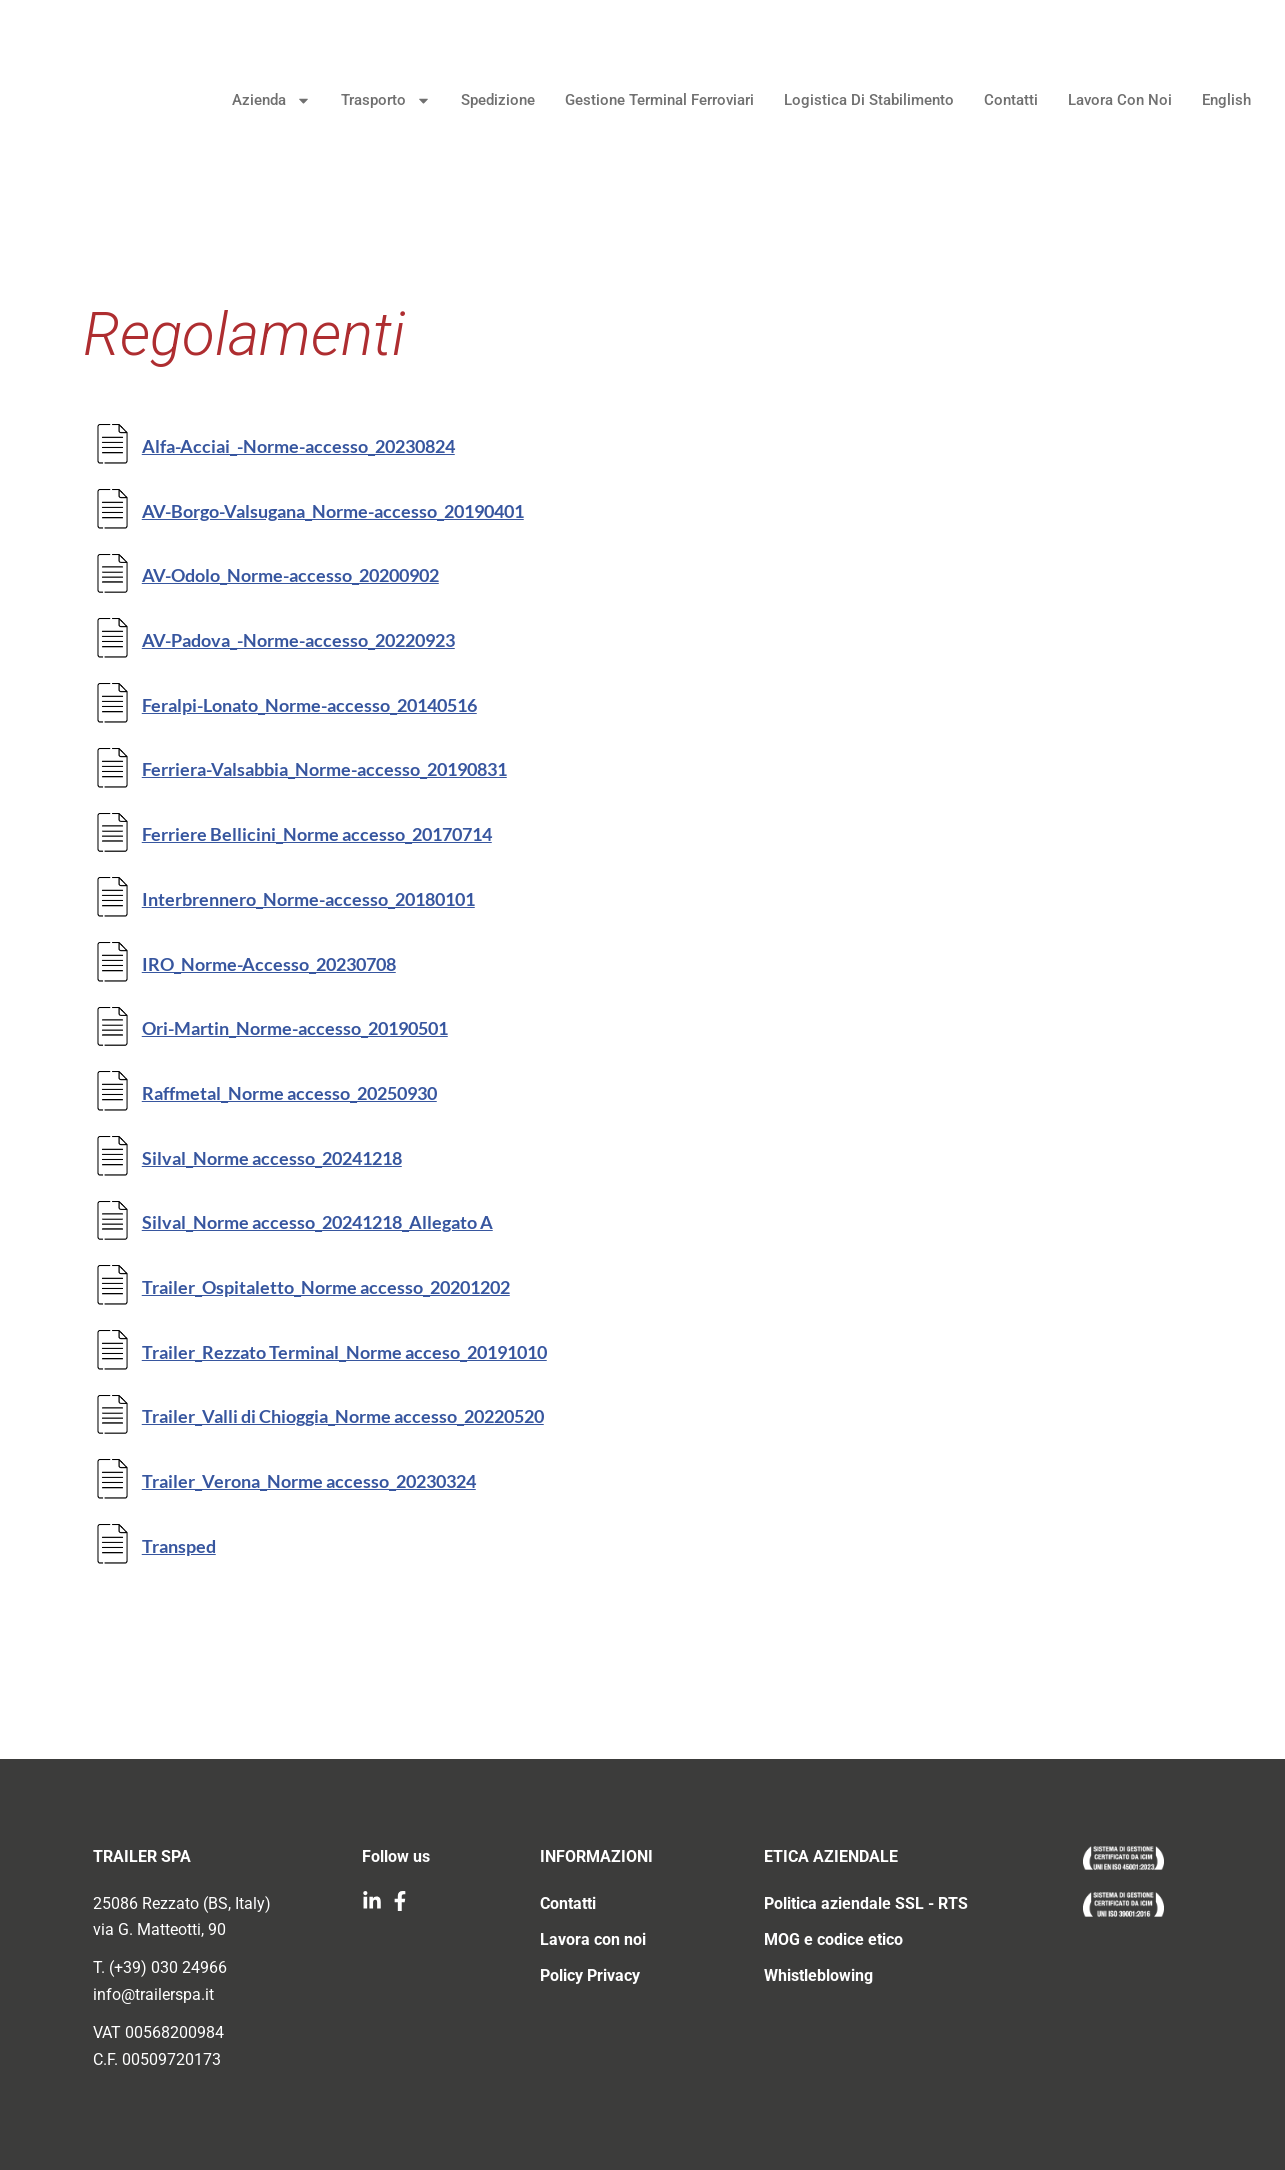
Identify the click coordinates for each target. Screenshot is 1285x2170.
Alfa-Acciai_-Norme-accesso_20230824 (298, 446)
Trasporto (374, 103)
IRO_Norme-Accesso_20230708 (269, 964)
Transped (179, 1546)
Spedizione (486, 103)
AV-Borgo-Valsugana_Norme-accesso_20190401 (333, 511)
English (1214, 103)
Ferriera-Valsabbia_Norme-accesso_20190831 (324, 769)
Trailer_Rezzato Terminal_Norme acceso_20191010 (344, 1352)
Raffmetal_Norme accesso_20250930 (289, 1093)
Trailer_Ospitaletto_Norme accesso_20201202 (326, 1287)
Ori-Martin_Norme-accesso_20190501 (295, 1028)
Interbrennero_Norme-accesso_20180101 (308, 899)
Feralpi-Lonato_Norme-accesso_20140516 (309, 705)
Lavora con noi (1108, 103)
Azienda (259, 103)
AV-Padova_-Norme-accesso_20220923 (298, 640)
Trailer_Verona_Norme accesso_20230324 (309, 1481)
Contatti (999, 103)
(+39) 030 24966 (168, 1967)
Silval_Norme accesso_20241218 (272, 1158)
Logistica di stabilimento (857, 103)
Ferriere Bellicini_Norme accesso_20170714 (317, 834)
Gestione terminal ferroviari (647, 103)
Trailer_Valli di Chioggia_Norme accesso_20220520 (343, 1416)
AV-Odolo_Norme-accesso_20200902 (290, 575)
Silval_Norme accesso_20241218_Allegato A (317, 1222)
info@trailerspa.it (153, 1994)
